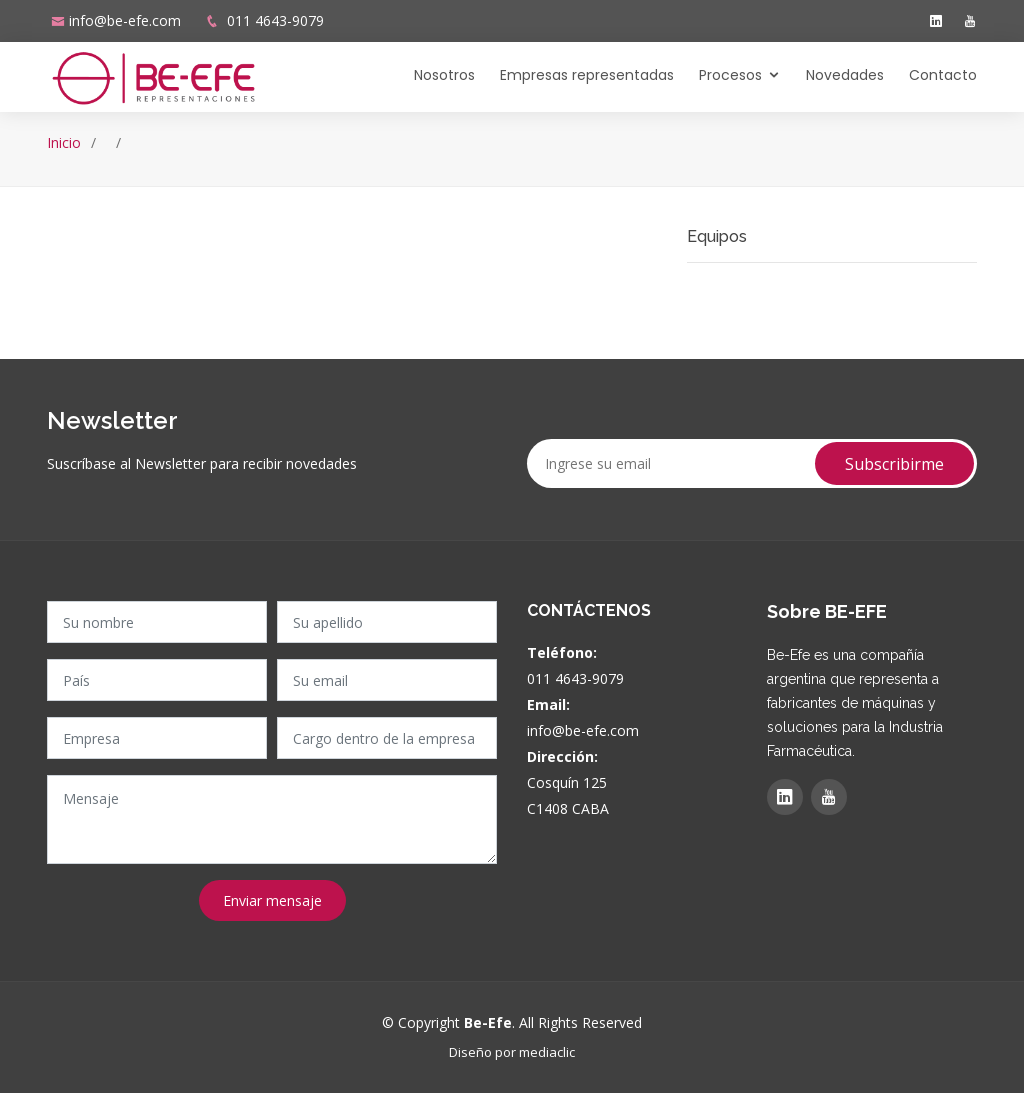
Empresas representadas (587, 75)
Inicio (64, 142)
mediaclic (547, 1052)
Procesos (730, 75)
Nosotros (444, 75)
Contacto (943, 75)
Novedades (845, 75)
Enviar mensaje (272, 900)
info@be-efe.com (125, 20)
